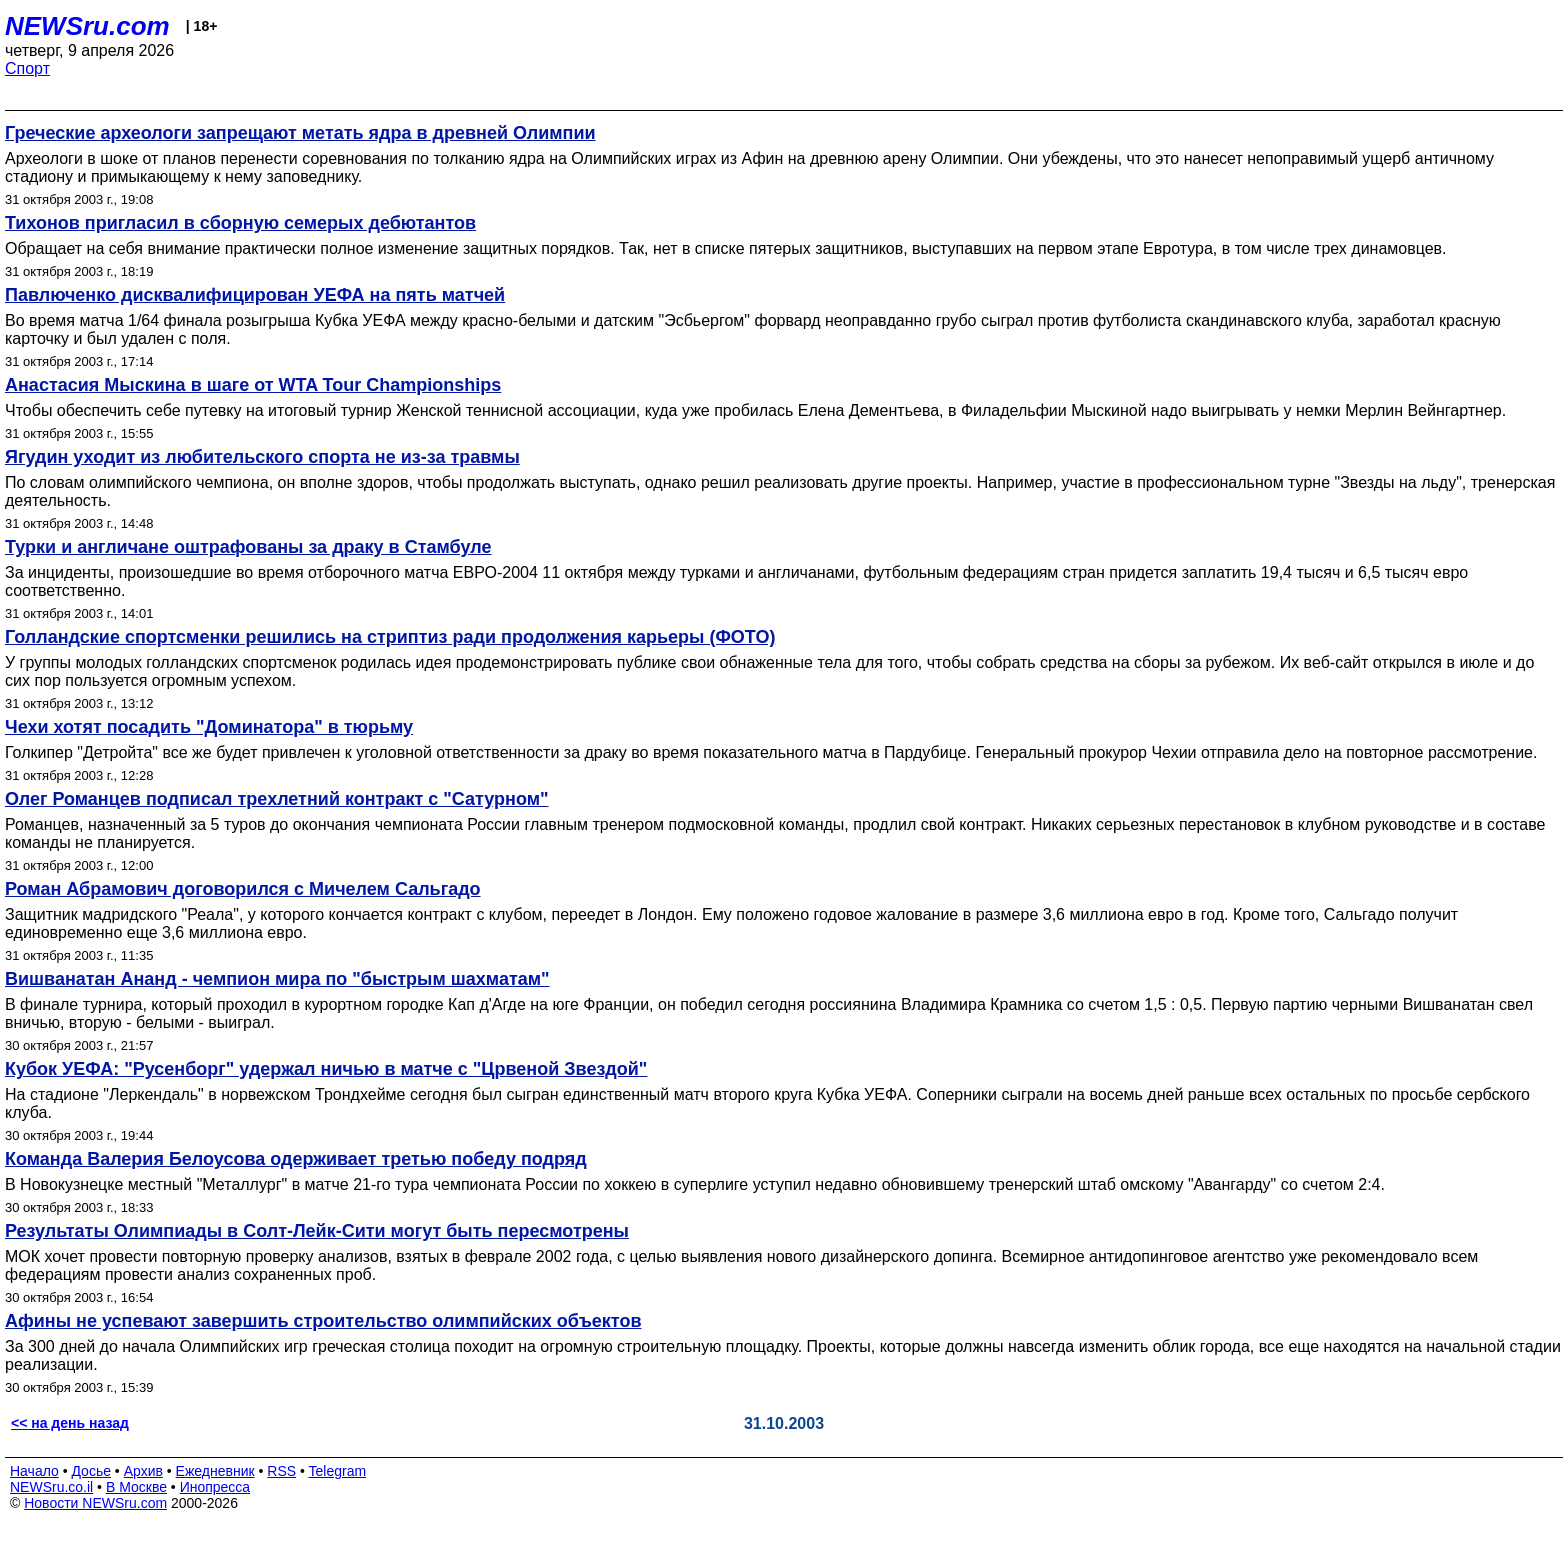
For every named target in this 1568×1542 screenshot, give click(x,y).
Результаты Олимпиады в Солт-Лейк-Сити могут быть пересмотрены (317, 1231)
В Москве (136, 1487)
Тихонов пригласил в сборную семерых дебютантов (240, 223)
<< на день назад (70, 1423)
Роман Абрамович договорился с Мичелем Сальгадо (243, 889)
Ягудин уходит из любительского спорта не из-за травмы (262, 457)
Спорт (27, 68)
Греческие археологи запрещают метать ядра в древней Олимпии (300, 133)
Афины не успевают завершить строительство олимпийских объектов (323, 1321)
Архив (143, 1471)
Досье (91, 1471)
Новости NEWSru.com (95, 1503)
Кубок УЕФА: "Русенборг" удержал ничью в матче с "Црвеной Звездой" (326, 1069)
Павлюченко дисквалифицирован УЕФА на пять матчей (255, 295)
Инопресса (215, 1487)
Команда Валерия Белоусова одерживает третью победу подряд (296, 1159)
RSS (281, 1471)
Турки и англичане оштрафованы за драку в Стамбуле (248, 547)
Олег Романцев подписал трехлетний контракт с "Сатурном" (277, 799)
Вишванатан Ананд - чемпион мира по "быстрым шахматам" (277, 979)
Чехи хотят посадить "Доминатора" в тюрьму (209, 727)
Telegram (338, 1471)
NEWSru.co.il (51, 1487)
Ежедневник (215, 1471)
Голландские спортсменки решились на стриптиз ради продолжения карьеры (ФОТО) (390, 637)
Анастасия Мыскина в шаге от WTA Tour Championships (253, 385)
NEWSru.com (87, 26)
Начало (34, 1471)
